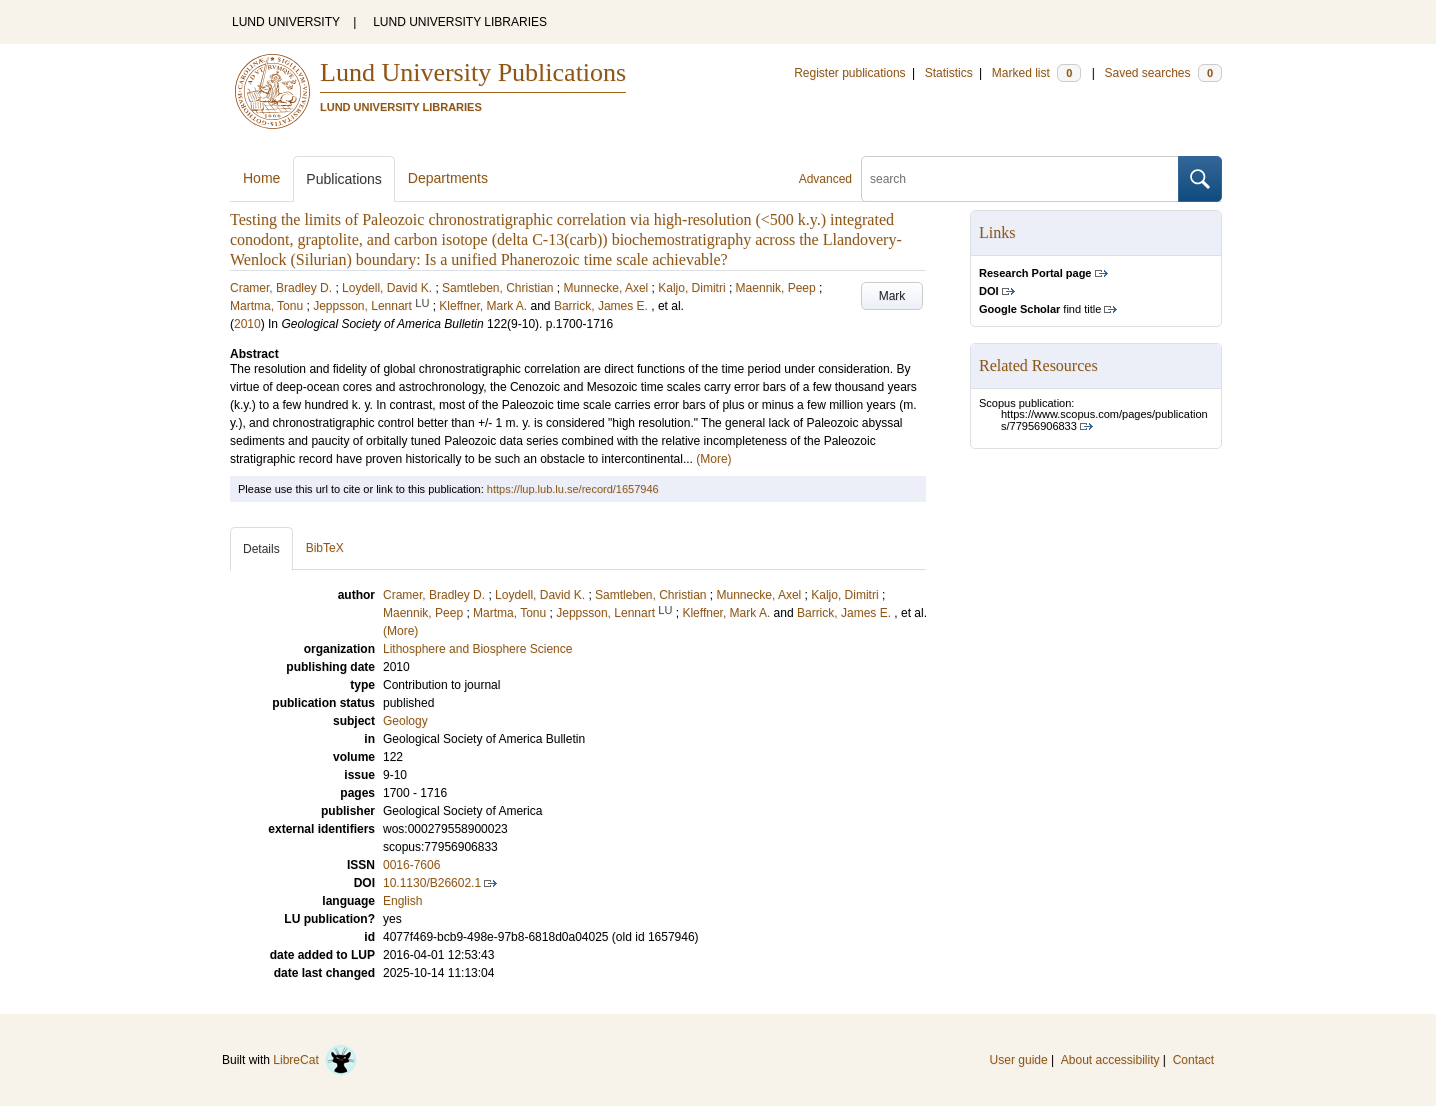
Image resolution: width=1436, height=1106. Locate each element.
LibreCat (315, 1060)
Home (261, 178)
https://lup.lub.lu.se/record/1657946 (573, 489)
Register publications (849, 73)
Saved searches (1163, 73)
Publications (344, 179)
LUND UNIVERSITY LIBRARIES (460, 22)
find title (1040, 309)
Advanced (825, 179)
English (402, 901)
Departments (448, 178)
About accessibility (1110, 1060)
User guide (1019, 1060)
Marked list (1036, 73)
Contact (1193, 1060)
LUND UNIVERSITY (286, 22)
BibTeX (325, 548)
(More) (713, 459)
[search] (1020, 179)
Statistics (949, 73)
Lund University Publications (473, 72)
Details (261, 549)
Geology (405, 721)
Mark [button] (892, 296)
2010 (247, 324)
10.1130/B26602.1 (432, 883)
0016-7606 (411, 865)
